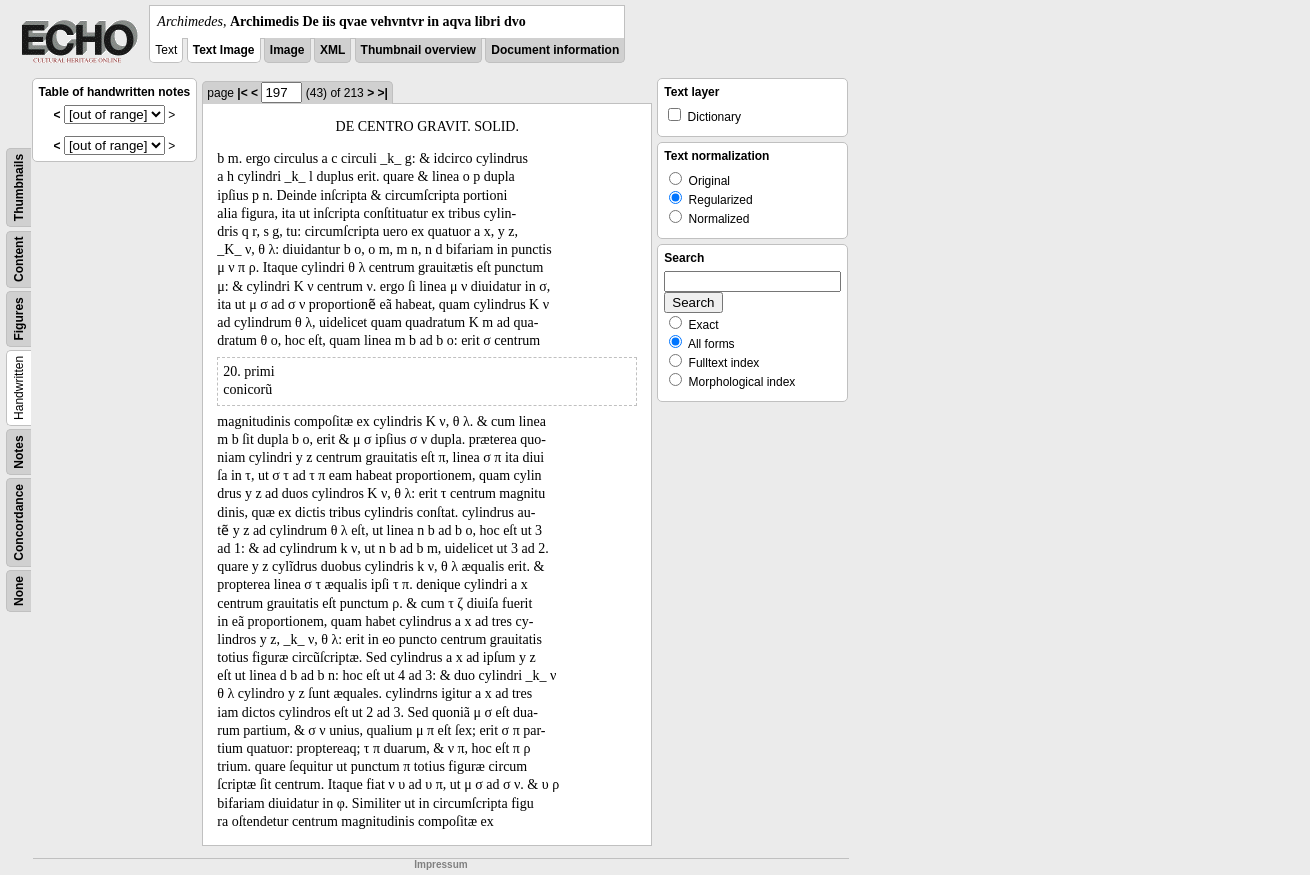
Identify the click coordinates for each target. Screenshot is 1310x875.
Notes (19, 451)
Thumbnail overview (418, 50)
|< (242, 93)
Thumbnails (19, 187)
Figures (19, 318)
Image (287, 50)
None (19, 591)
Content (19, 259)
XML (332, 50)
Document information (555, 50)
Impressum (440, 864)
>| (382, 93)
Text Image (224, 50)
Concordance (19, 522)
